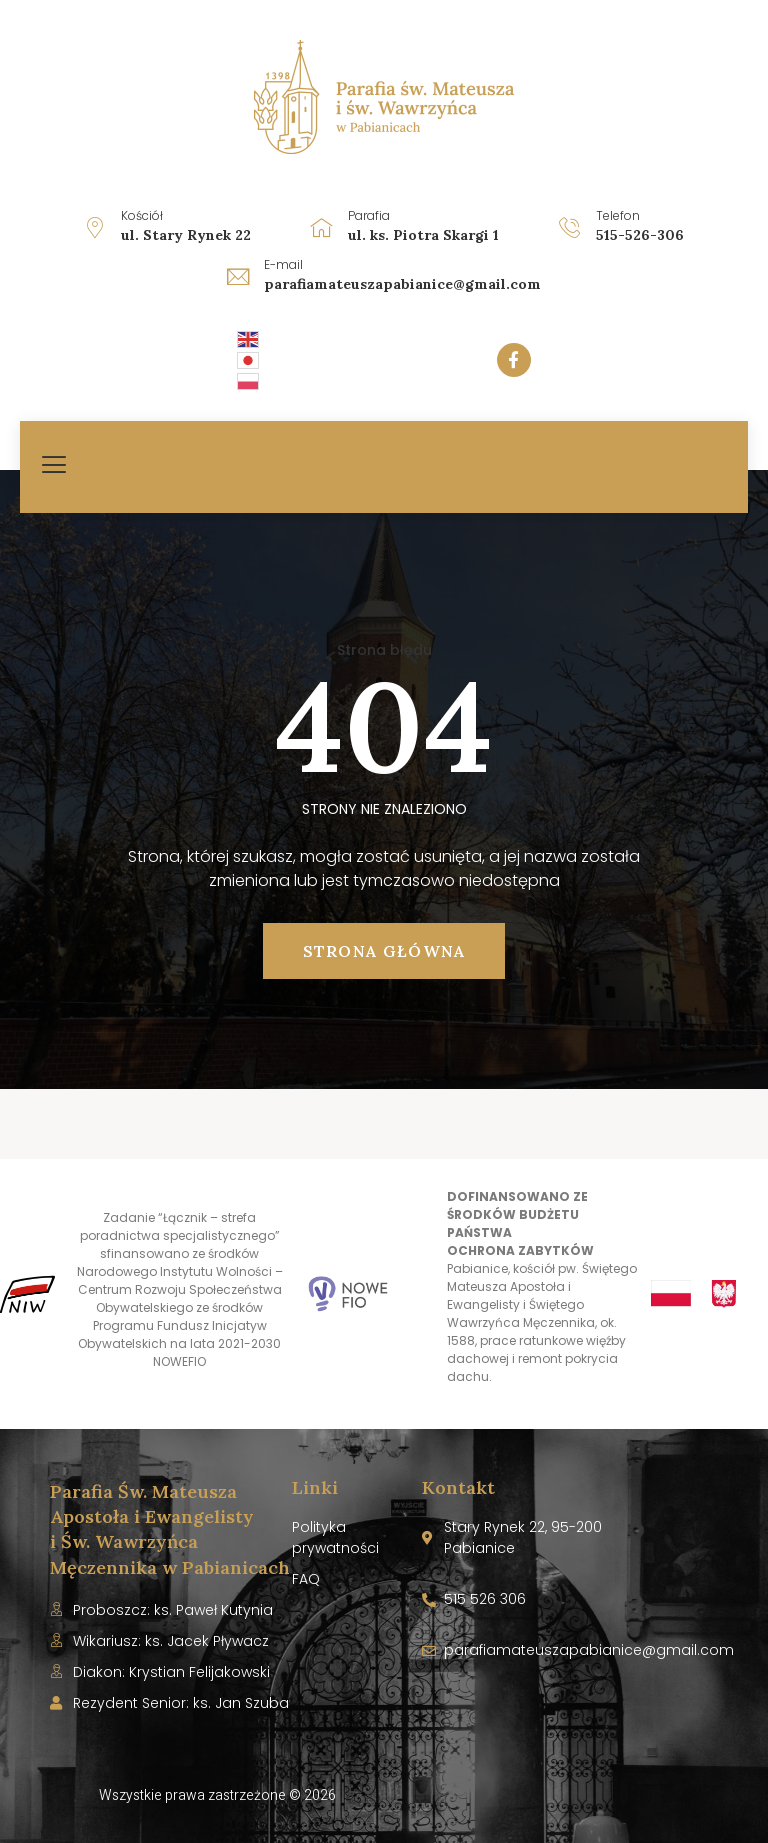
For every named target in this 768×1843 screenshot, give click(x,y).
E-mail (283, 264)
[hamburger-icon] (55, 467)
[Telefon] (570, 227)
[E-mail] (238, 276)
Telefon (618, 215)
